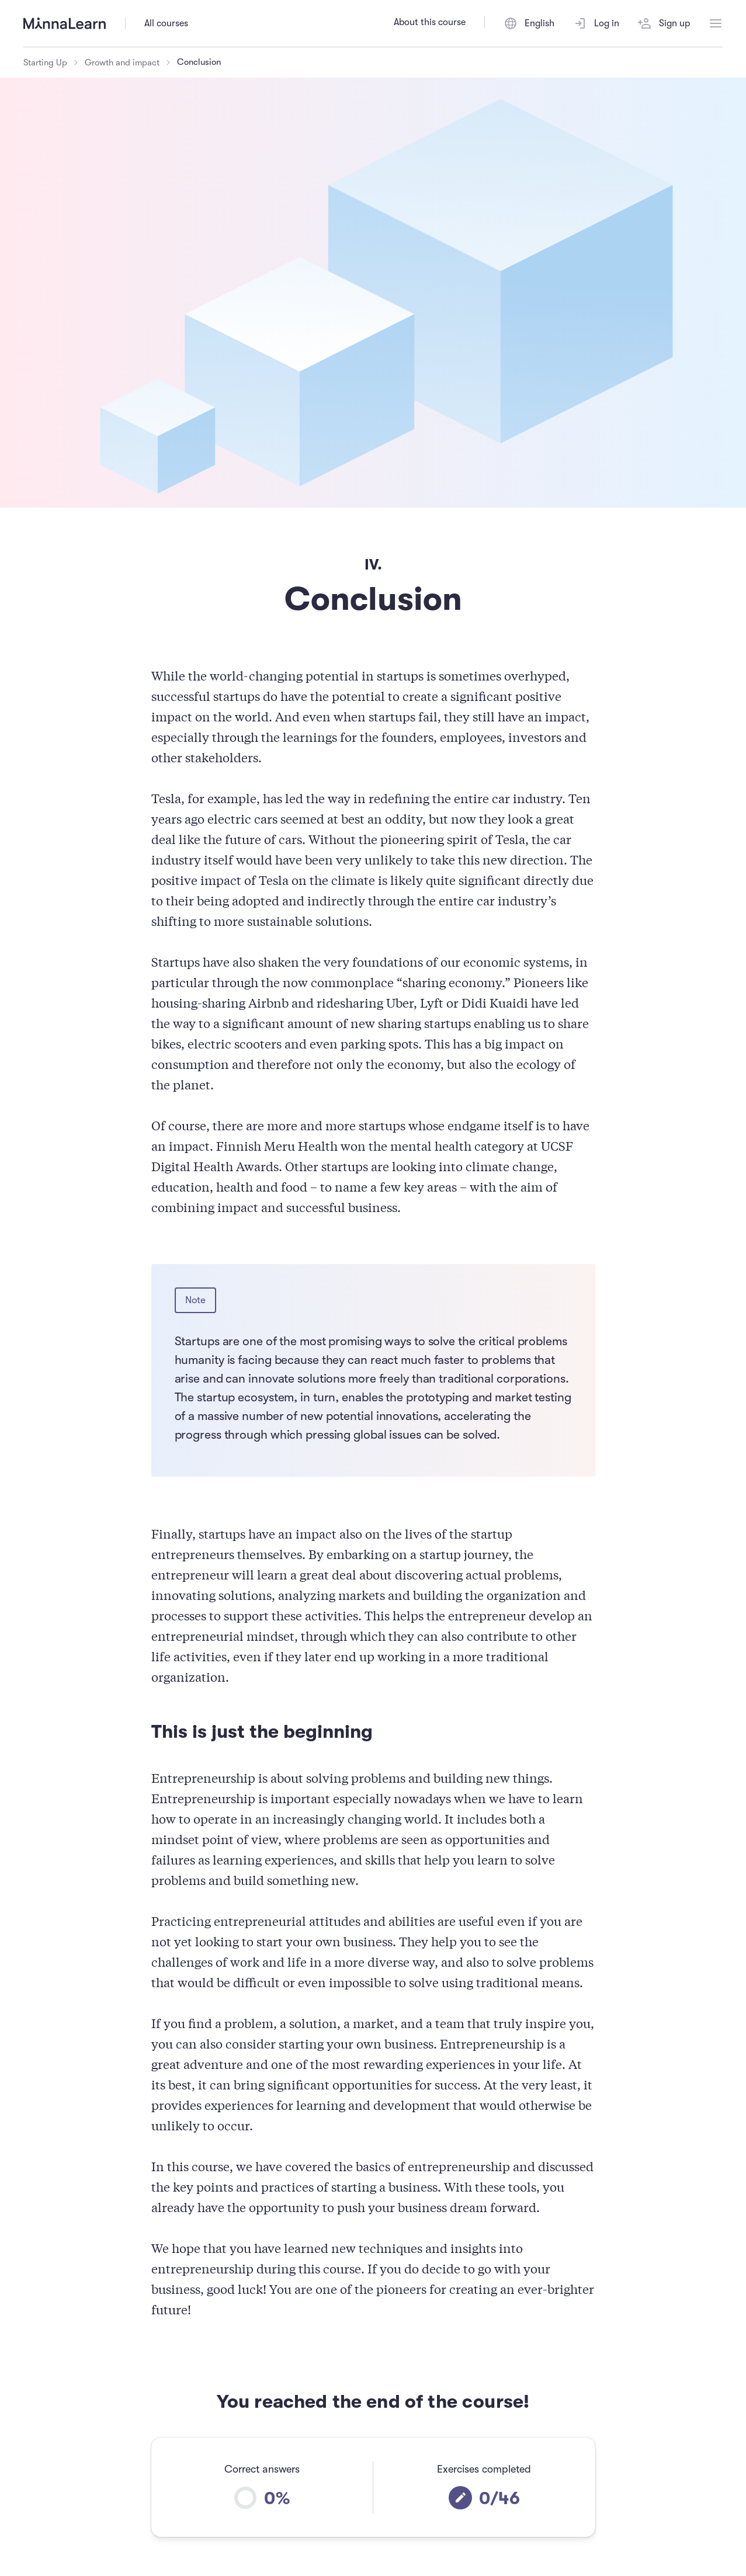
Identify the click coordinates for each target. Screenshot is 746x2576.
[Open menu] (716, 23)
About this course (430, 22)
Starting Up (45, 62)
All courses (166, 23)
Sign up (664, 23)
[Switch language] (529, 23)
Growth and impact (122, 62)
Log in (596, 23)
